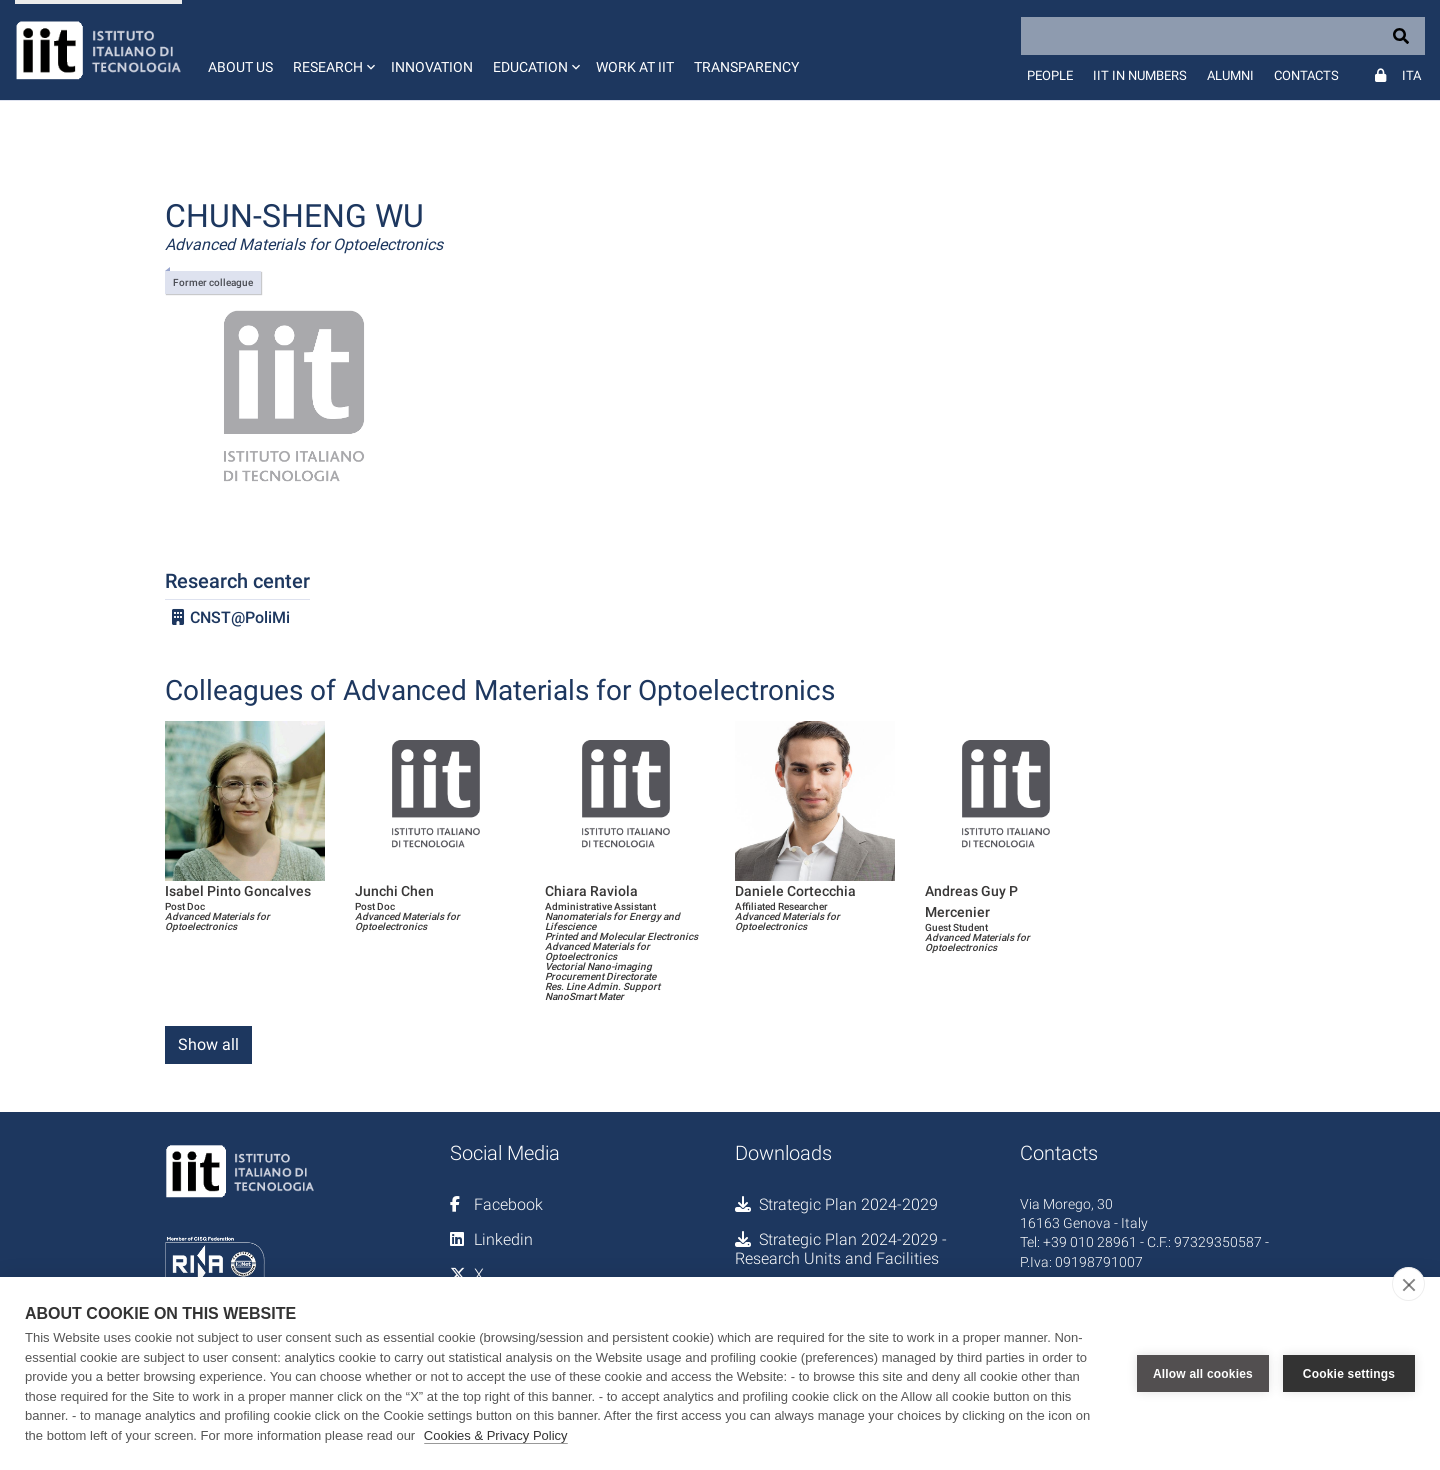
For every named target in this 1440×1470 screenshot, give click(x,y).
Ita (1411, 75)
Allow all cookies (1203, 1374)
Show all (208, 1044)
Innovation (432, 67)
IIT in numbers (1140, 75)
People (1050, 75)
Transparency (746, 67)
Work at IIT (635, 67)
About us (240, 67)
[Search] (1223, 36)
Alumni (1230, 75)
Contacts (1306, 75)
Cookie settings (1349, 1374)
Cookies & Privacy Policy (496, 1435)
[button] (332, 50)
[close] (1408, 1284)
